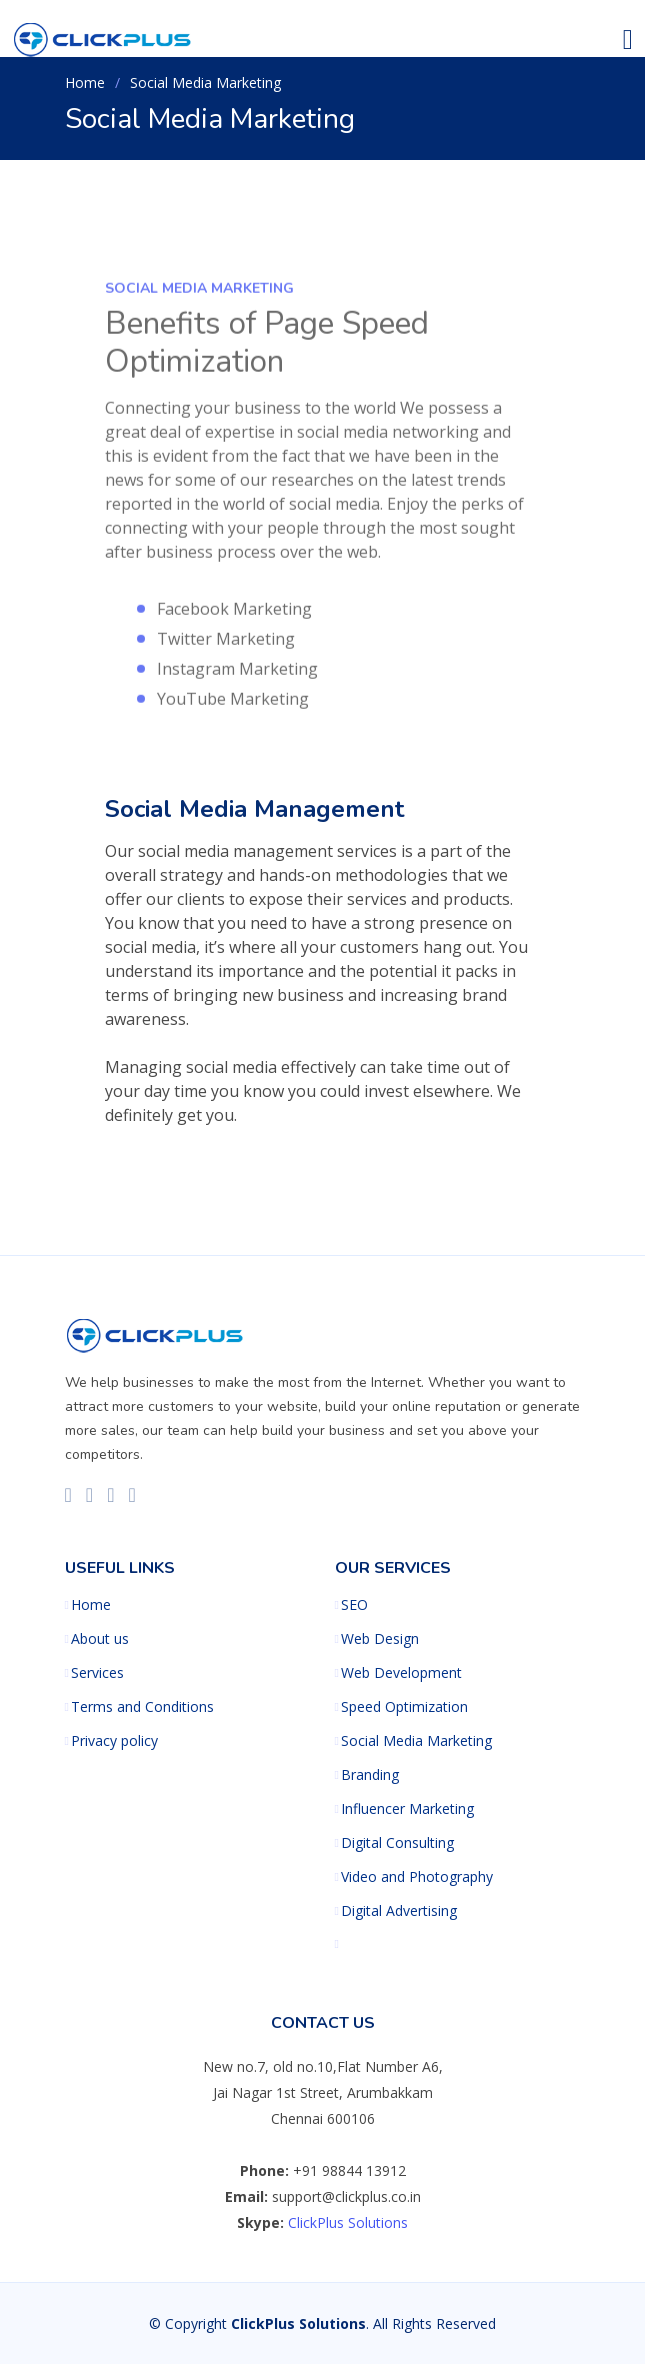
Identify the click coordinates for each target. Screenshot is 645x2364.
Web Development (401, 1673)
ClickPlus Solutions (348, 2222)
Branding (370, 1775)
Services (97, 1673)
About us (100, 1639)
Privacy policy (114, 1741)
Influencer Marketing (407, 1809)
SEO (354, 1605)
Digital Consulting (397, 1843)
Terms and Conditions (142, 1707)
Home (85, 82)
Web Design (380, 1639)
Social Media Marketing (416, 1741)
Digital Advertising (399, 1911)
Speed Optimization (404, 1707)
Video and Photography (417, 1877)
